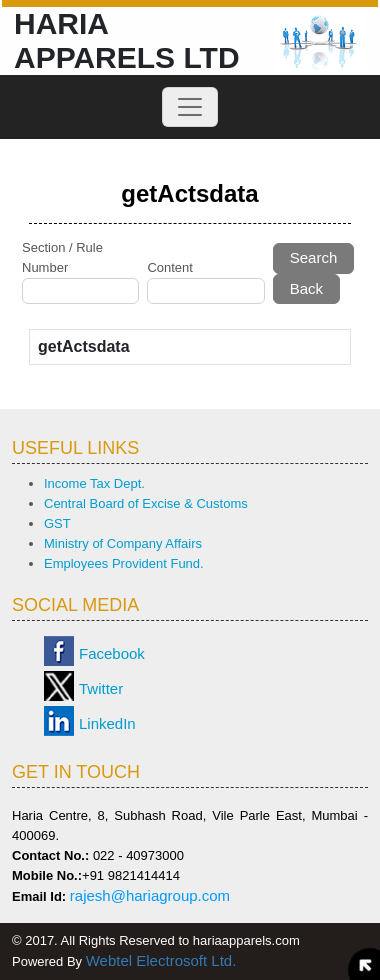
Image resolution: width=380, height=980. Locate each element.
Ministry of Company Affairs (123, 543)
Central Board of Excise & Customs (146, 503)
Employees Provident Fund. (124, 563)
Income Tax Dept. (94, 483)
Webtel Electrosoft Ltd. (161, 960)
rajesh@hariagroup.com (150, 895)
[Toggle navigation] (190, 107)
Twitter (101, 688)
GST (57, 523)
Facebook (112, 653)
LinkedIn (107, 723)
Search (314, 257)
